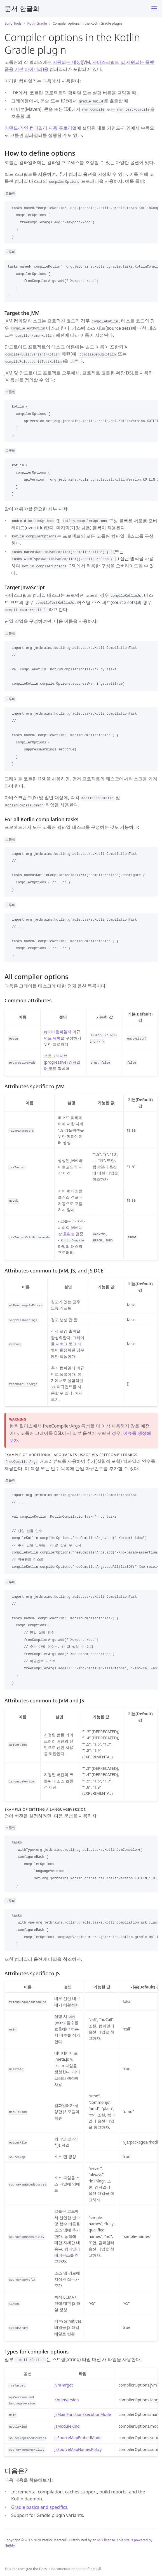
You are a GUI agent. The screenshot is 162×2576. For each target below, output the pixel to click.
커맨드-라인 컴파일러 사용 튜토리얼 (40, 128)
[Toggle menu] (154, 8)
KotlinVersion (66, 2399)
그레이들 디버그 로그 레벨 (67, 1344)
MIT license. (106, 2540)
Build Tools (13, 23)
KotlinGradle (37, 23)
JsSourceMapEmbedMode (77, 2437)
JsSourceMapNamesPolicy (78, 2449)
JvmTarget (63, 2385)
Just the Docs (36, 2568)
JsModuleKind (66, 2426)
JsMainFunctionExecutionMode (82, 2414)
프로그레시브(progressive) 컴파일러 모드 (62, 1062)
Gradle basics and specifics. (40, 2507)
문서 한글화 (22, 8)
